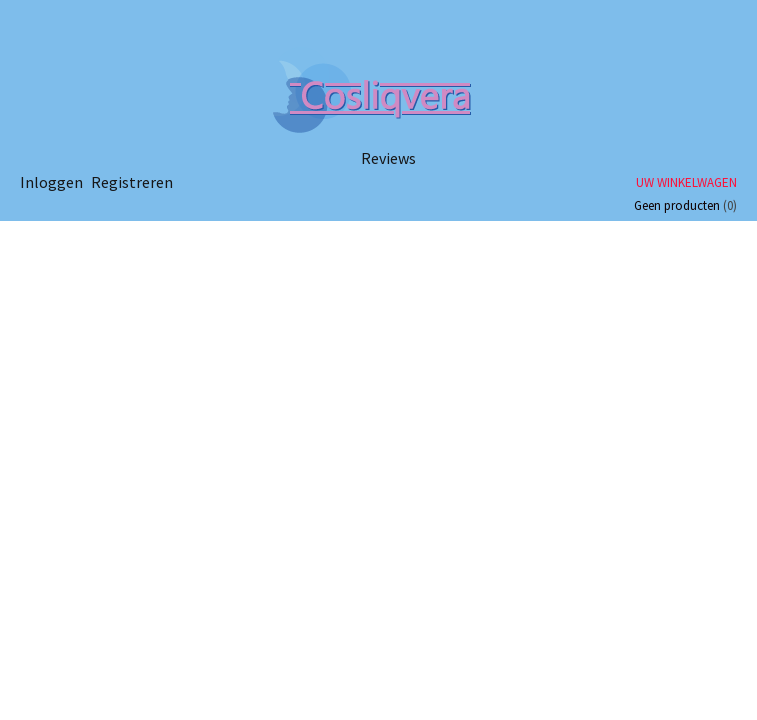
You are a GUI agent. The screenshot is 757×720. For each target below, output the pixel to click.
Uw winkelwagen (686, 182)
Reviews (388, 158)
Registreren (132, 182)
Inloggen (51, 182)
